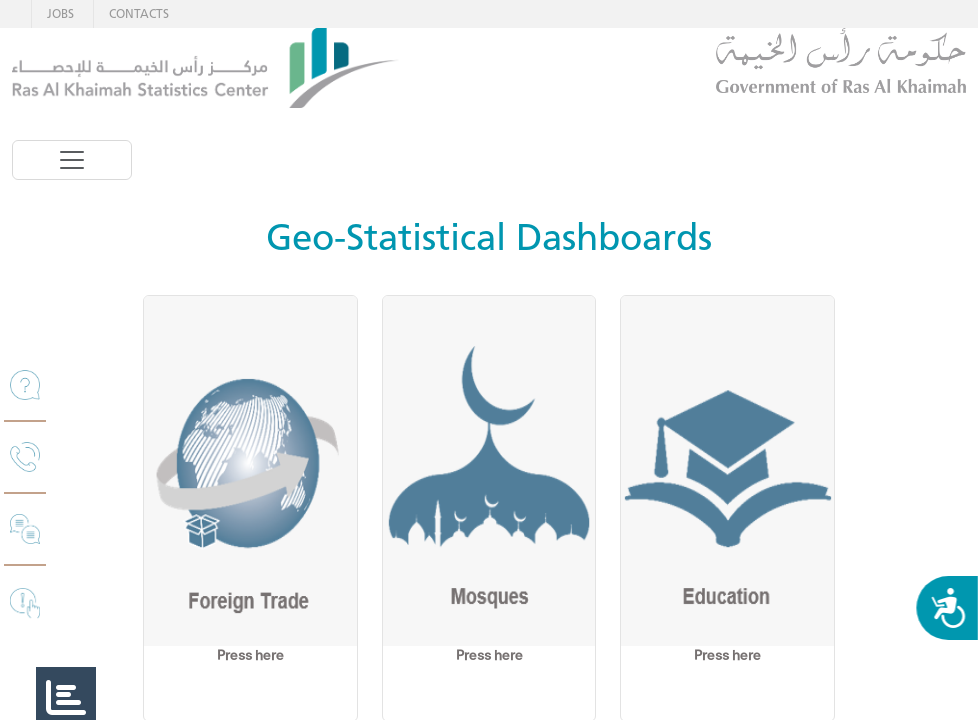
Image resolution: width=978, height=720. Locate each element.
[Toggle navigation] (72, 160)
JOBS (60, 13)
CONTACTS (139, 13)
